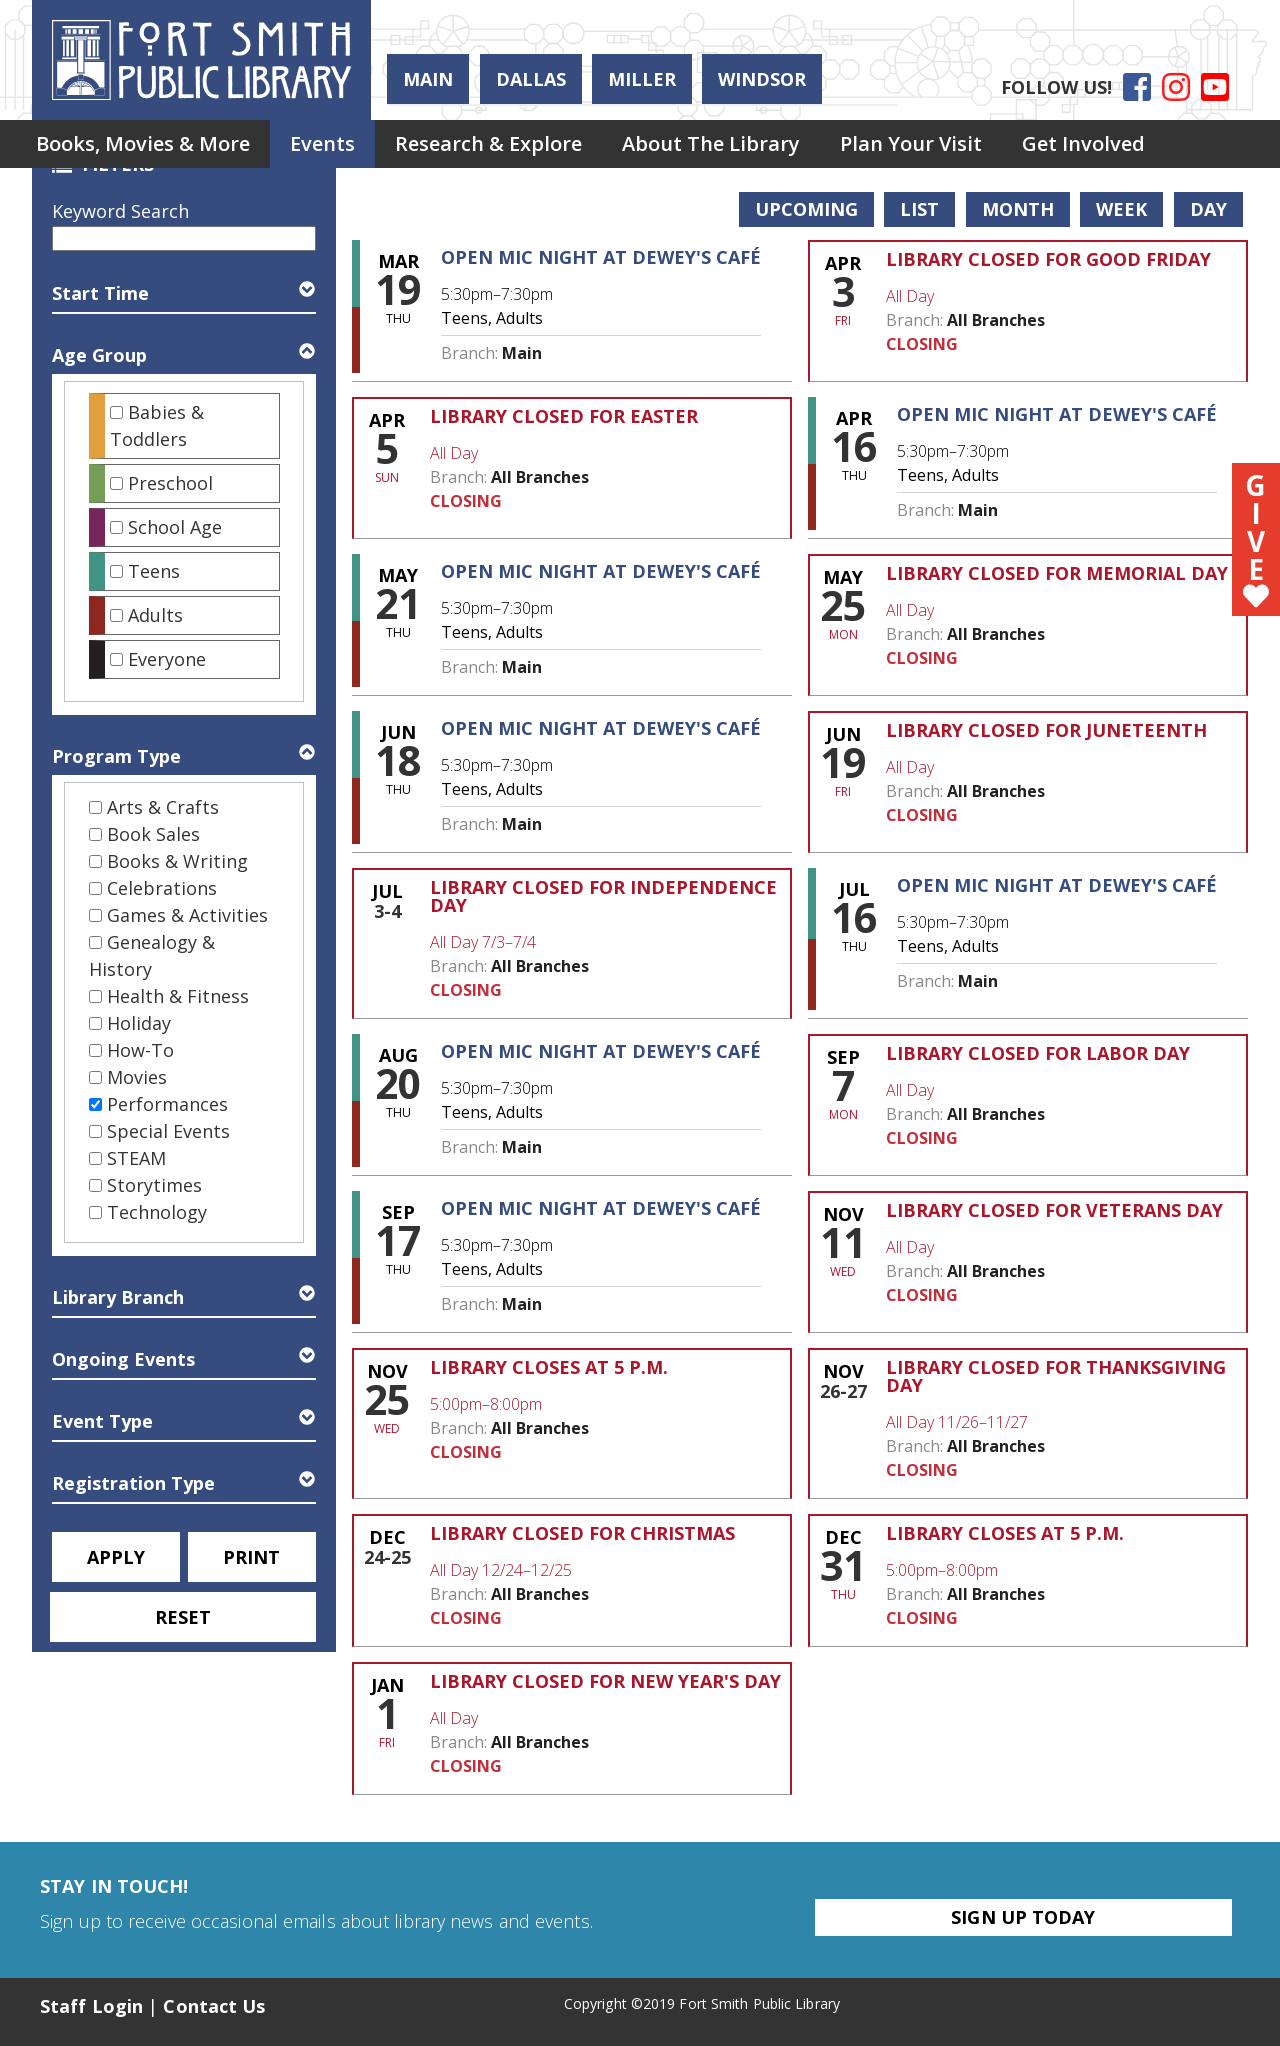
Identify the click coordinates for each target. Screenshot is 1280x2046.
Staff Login (91, 2006)
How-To (140, 1050)
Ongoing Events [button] (123, 1359)
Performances (167, 1104)
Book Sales (153, 834)
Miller (642, 79)
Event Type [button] (102, 1421)
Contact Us (214, 2006)
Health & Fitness (178, 996)
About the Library (711, 143)
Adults (155, 615)
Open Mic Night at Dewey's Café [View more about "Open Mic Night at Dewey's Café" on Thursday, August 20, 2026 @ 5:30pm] (601, 1051)
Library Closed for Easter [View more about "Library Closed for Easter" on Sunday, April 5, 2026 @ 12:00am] (564, 416)
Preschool (170, 483)
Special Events (168, 1131)
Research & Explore (488, 143)
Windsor (762, 79)
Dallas (531, 79)
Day (1208, 209)
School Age (175, 527)
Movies (137, 1077)
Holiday (139, 1023)
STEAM (136, 1158)
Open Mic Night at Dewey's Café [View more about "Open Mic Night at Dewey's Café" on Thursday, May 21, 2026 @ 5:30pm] (601, 571)
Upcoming (806, 209)
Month (1018, 209)
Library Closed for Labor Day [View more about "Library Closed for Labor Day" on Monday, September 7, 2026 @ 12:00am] (1038, 1053)
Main (428, 79)
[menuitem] (143, 144)
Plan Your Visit (911, 143)
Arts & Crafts (163, 807)
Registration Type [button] (133, 1483)
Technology (157, 1212)
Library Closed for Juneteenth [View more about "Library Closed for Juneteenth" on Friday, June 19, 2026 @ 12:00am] (1046, 730)
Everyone (167, 659)
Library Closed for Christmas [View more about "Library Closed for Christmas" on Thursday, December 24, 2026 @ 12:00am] (582, 1533)
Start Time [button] (100, 293)
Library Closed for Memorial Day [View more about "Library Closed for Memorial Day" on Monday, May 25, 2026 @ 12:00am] (1057, 573)
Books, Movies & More (143, 143)
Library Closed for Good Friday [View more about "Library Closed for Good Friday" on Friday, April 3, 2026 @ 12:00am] (1048, 259)
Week (1121, 209)
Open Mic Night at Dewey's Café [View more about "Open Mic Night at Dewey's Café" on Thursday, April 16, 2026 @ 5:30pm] (1057, 414)
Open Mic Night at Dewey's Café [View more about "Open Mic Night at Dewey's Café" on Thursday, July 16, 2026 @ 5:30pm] (1057, 885)
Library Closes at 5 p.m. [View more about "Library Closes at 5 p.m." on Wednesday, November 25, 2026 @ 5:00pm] (549, 1367)
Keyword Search (120, 211)
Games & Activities (187, 915)
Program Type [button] (116, 756)
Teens (154, 571)
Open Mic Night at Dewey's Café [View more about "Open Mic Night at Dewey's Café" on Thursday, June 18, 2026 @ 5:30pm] (601, 728)
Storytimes (154, 1185)
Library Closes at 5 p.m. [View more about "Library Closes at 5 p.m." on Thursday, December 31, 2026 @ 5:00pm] (1005, 1533)
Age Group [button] (99, 355)
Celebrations (162, 888)
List (919, 209)
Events (322, 143)
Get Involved (1083, 143)
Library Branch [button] (118, 1297)
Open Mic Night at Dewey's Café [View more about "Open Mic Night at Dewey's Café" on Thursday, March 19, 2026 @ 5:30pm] (601, 257)
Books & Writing (177, 861)
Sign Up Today (1023, 1917)
